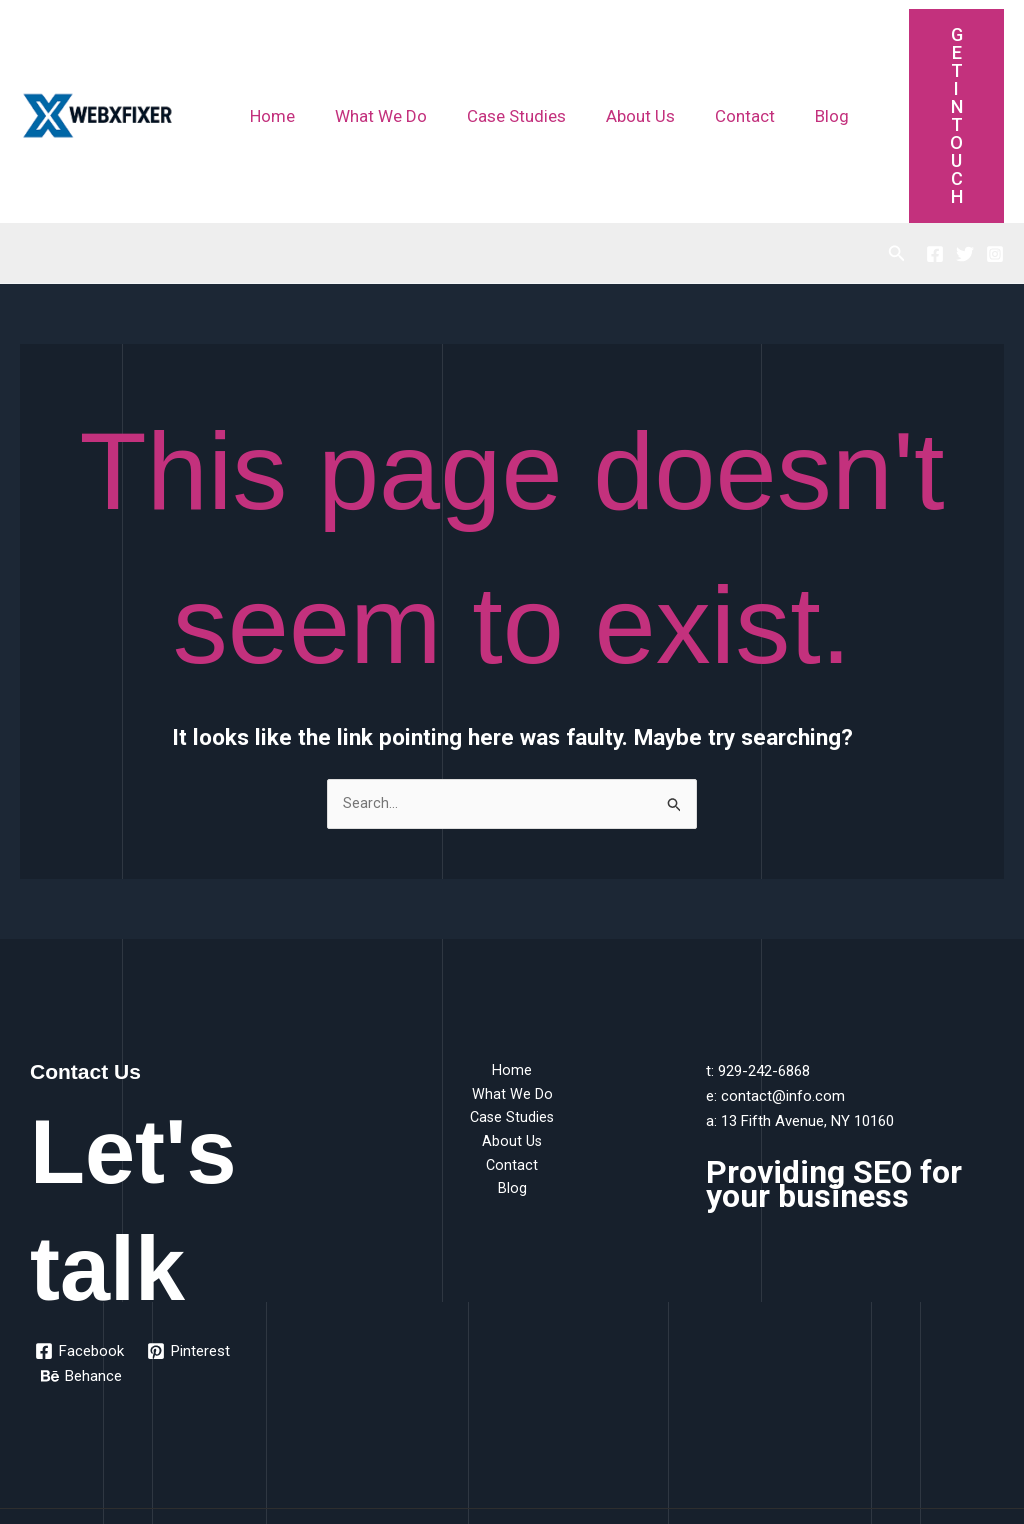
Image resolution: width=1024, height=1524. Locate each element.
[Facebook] (935, 128)
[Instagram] (995, 128)
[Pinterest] (190, 1226)
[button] (897, 127)
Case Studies (501, 53)
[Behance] (82, 1251)
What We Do (372, 53)
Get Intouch (939, 52)
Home (269, 53)
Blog (799, 53)
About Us (619, 53)
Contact (718, 53)
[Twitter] (965, 128)
